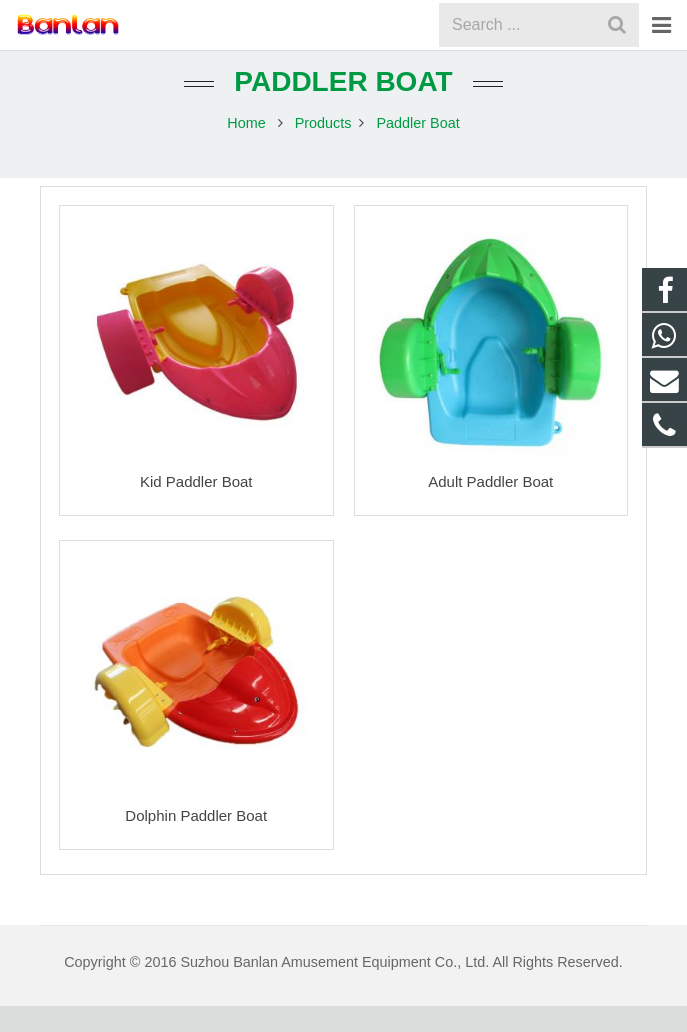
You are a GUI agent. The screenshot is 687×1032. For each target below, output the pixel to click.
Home (246, 149)
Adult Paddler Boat (490, 506)
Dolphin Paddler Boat (196, 842)
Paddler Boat (343, 107)
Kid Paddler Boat (196, 506)
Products (323, 149)
